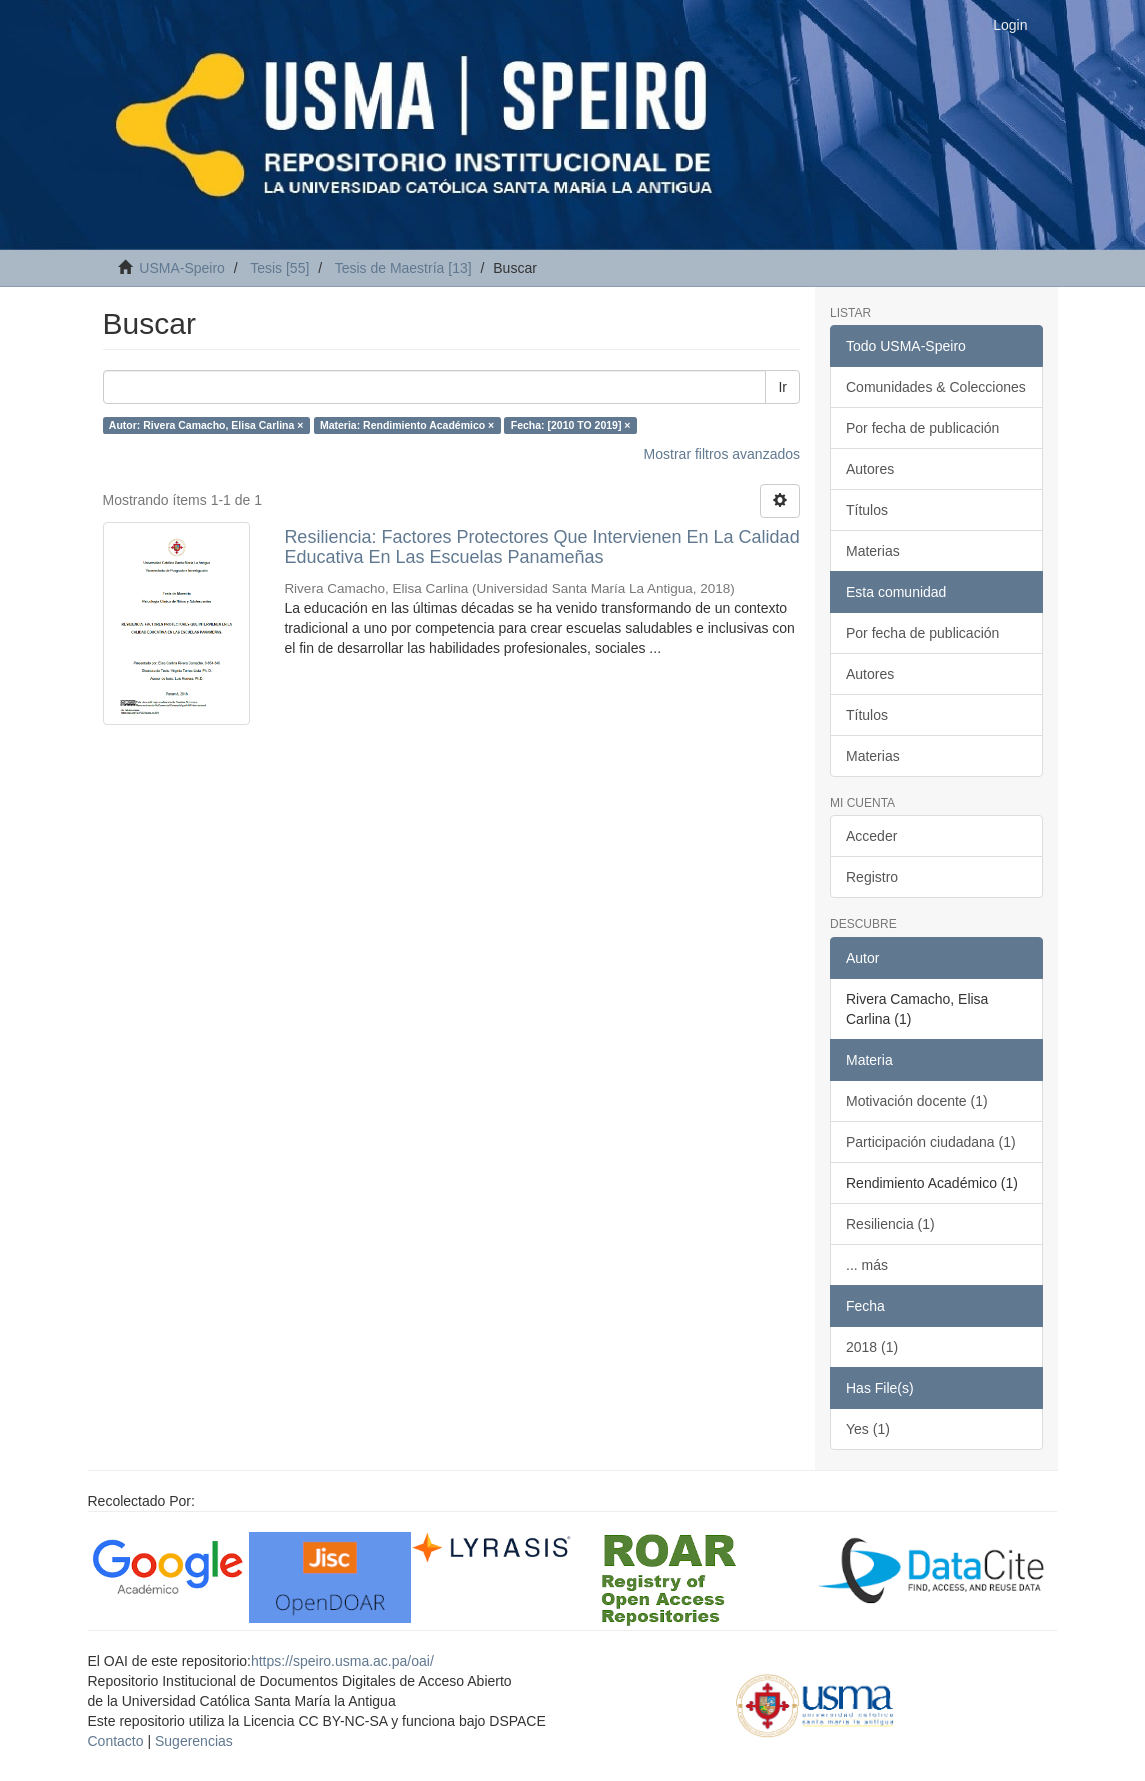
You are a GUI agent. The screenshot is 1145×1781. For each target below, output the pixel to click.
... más (867, 1265)
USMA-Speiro (182, 268)
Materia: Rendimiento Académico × (407, 425)
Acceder (871, 836)
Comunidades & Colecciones (936, 387)
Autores (870, 469)
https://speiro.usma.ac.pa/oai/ (342, 1661)
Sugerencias (194, 1741)
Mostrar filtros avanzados (722, 454)
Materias (873, 551)
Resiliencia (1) (890, 1224)
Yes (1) (868, 1429)
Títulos (867, 510)
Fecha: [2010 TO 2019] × (571, 425)
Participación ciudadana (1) (931, 1142)
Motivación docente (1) (917, 1101)
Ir (782, 387)
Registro (872, 877)
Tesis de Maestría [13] (403, 268)
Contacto (116, 1741)
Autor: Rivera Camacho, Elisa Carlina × (206, 425)
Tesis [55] (279, 268)
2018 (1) (872, 1347)
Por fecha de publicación (922, 428)
